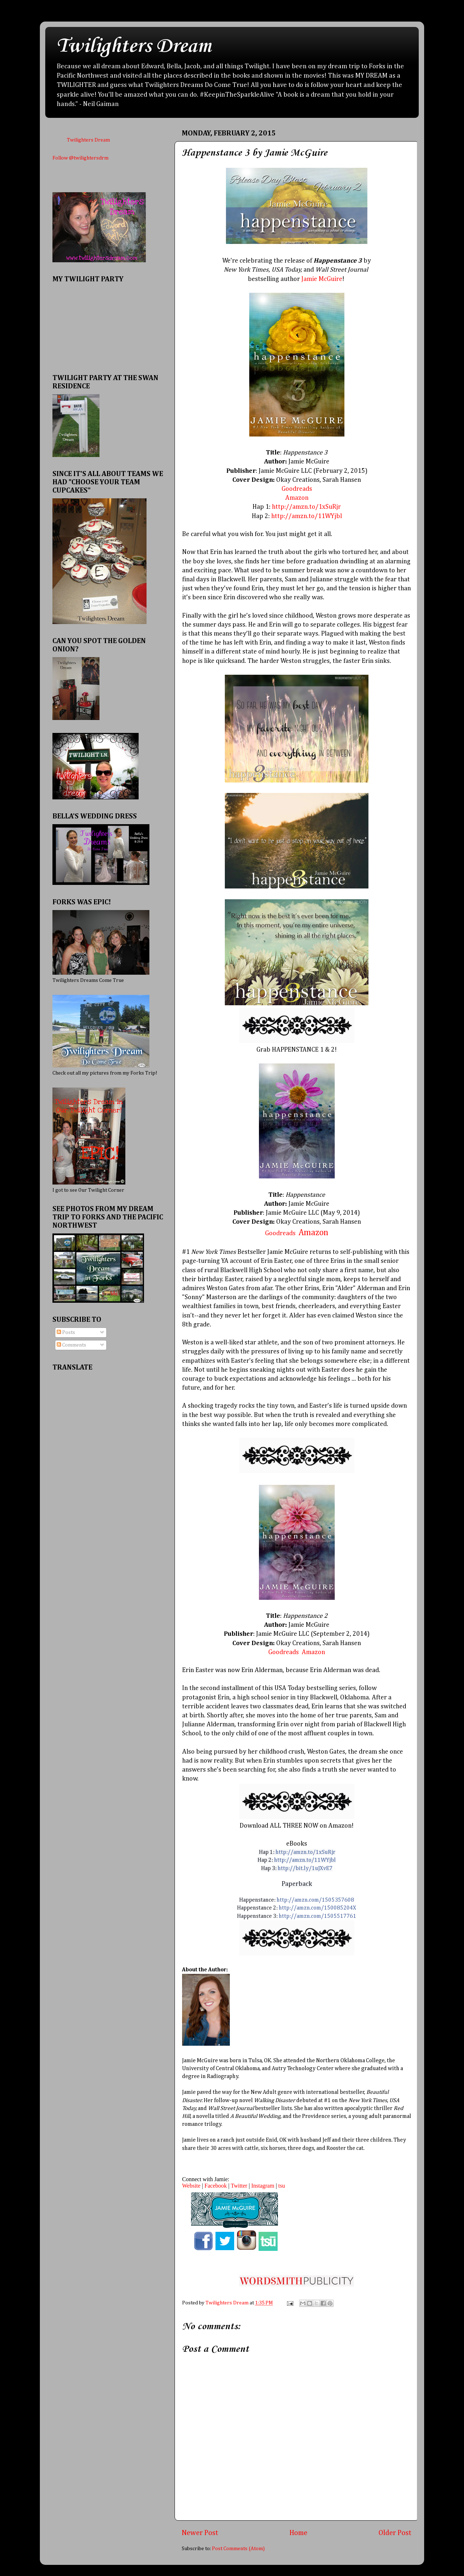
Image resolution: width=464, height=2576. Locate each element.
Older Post (395, 2532)
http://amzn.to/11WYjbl (306, 516)
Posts (66, 1332)
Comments (71, 1345)
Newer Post (200, 2532)
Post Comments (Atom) (238, 2548)
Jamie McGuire (321, 279)
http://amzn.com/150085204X (317, 1908)
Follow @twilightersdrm (80, 158)
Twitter (239, 2186)
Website (191, 2186)
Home (298, 2532)
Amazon (313, 1232)
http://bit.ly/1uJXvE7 (305, 1868)
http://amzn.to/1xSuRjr (306, 507)
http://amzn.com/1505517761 (317, 1916)
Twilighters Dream (133, 46)
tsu (281, 2186)
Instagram (262, 2186)
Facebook (215, 2186)
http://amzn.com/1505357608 (315, 1900)
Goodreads (280, 1233)
